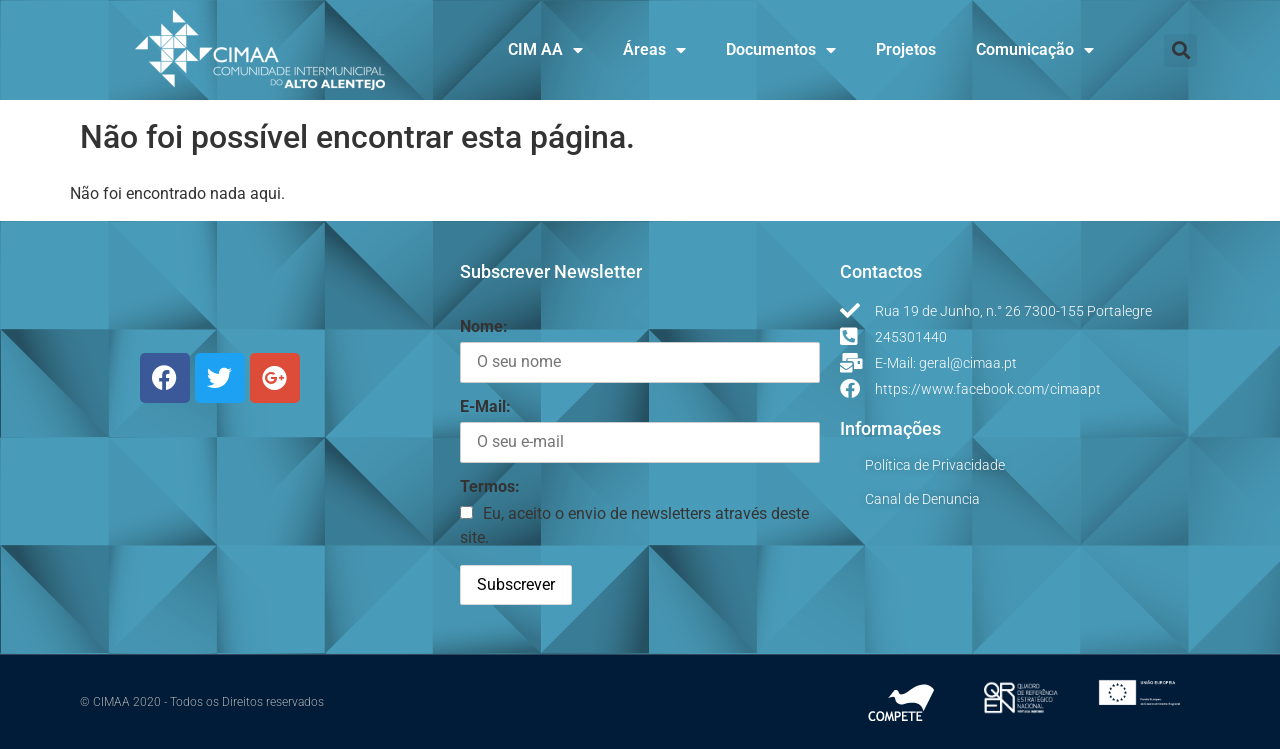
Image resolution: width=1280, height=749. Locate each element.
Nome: (484, 326)
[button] (1180, 50)
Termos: (490, 486)
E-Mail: (485, 406)
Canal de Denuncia (922, 499)
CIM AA (545, 50)
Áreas (654, 50)
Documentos (781, 50)
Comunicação (1035, 50)
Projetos (906, 49)
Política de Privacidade (935, 465)
